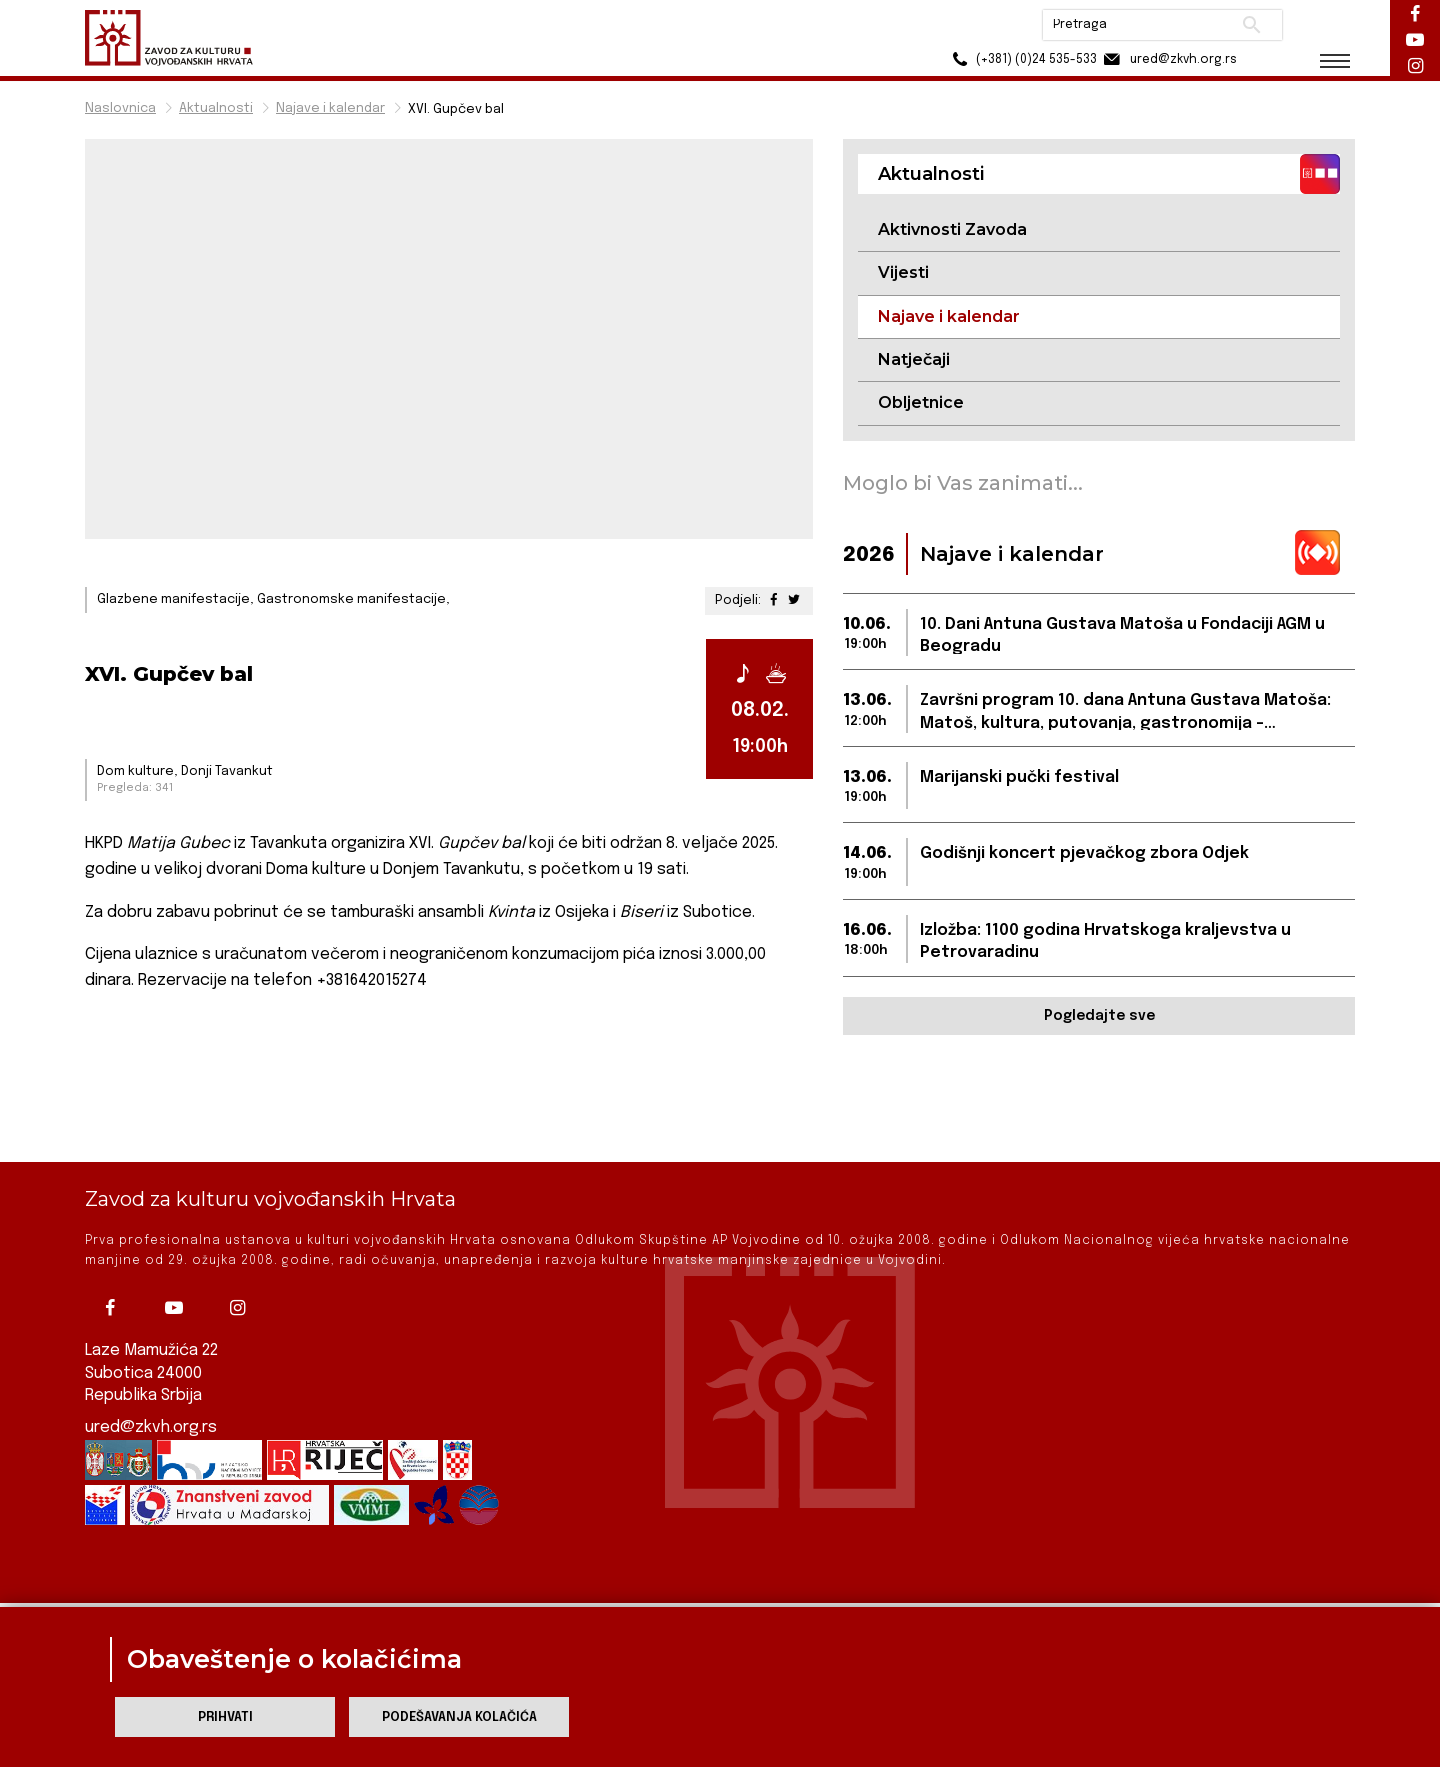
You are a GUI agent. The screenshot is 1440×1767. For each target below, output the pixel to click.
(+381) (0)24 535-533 (1020, 59)
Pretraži (1250, 25)
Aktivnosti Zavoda (952, 229)
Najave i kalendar (330, 108)
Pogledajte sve (1099, 1016)
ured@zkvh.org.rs (151, 1360)
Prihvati (225, 1717)
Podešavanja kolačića (459, 1717)
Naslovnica (120, 108)
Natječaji (914, 359)
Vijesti (903, 272)
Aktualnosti (216, 108)
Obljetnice (921, 402)
